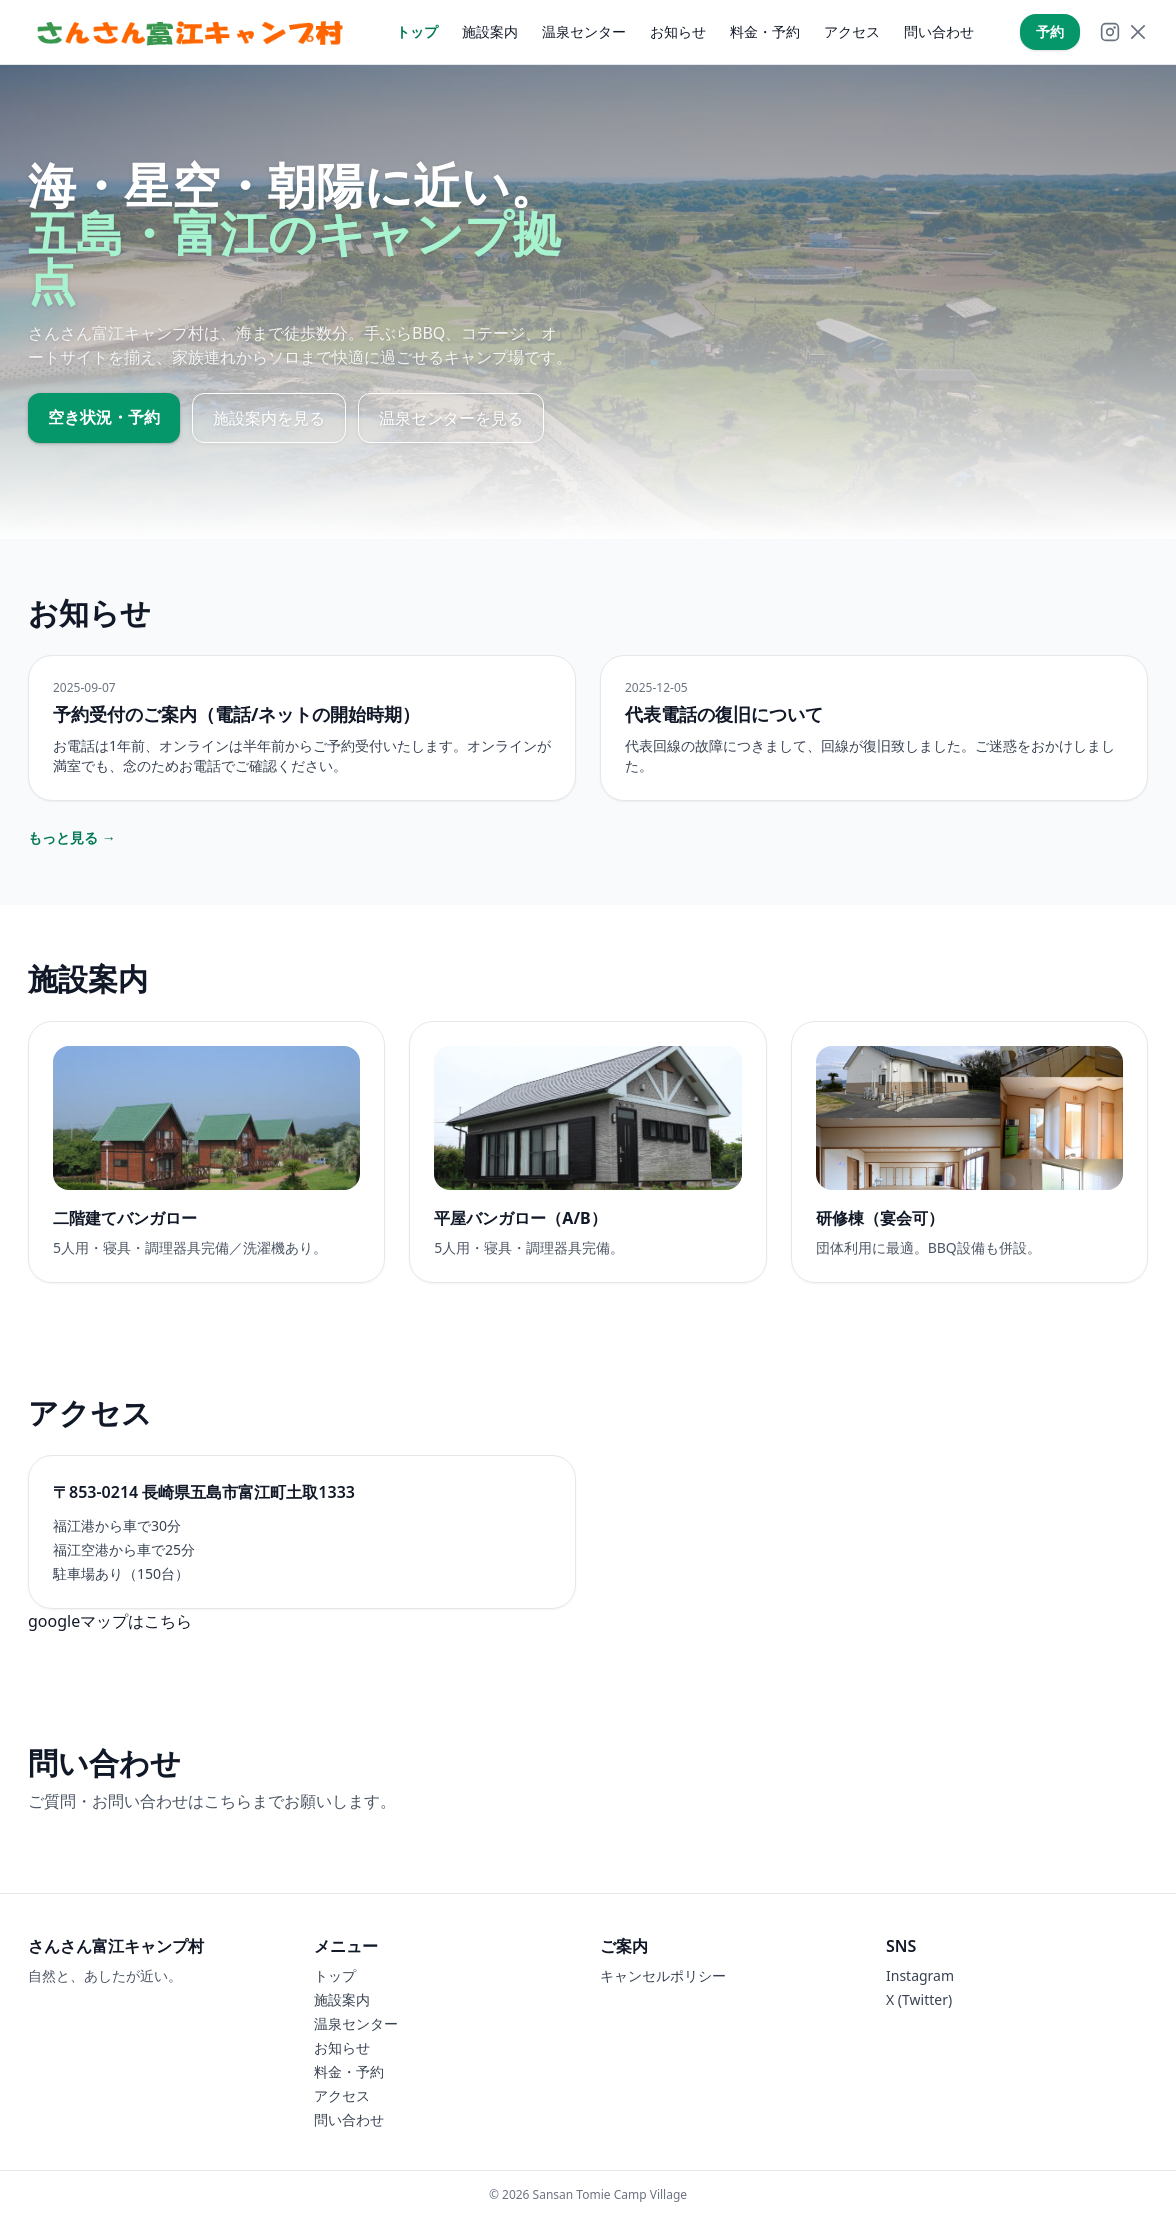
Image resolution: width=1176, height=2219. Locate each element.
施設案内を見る (269, 418)
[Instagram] (1110, 32)
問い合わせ (939, 31)
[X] (1138, 32)
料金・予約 (765, 31)
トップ (417, 31)
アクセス (852, 31)
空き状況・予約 (104, 417)
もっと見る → (72, 837)
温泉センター (584, 31)
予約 (1050, 31)
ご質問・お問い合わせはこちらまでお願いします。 (212, 1801)
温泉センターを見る (451, 418)
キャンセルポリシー (663, 1975)
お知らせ (678, 31)
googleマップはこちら (110, 1621)
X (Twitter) (919, 1999)
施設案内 (490, 31)
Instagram (920, 1975)
